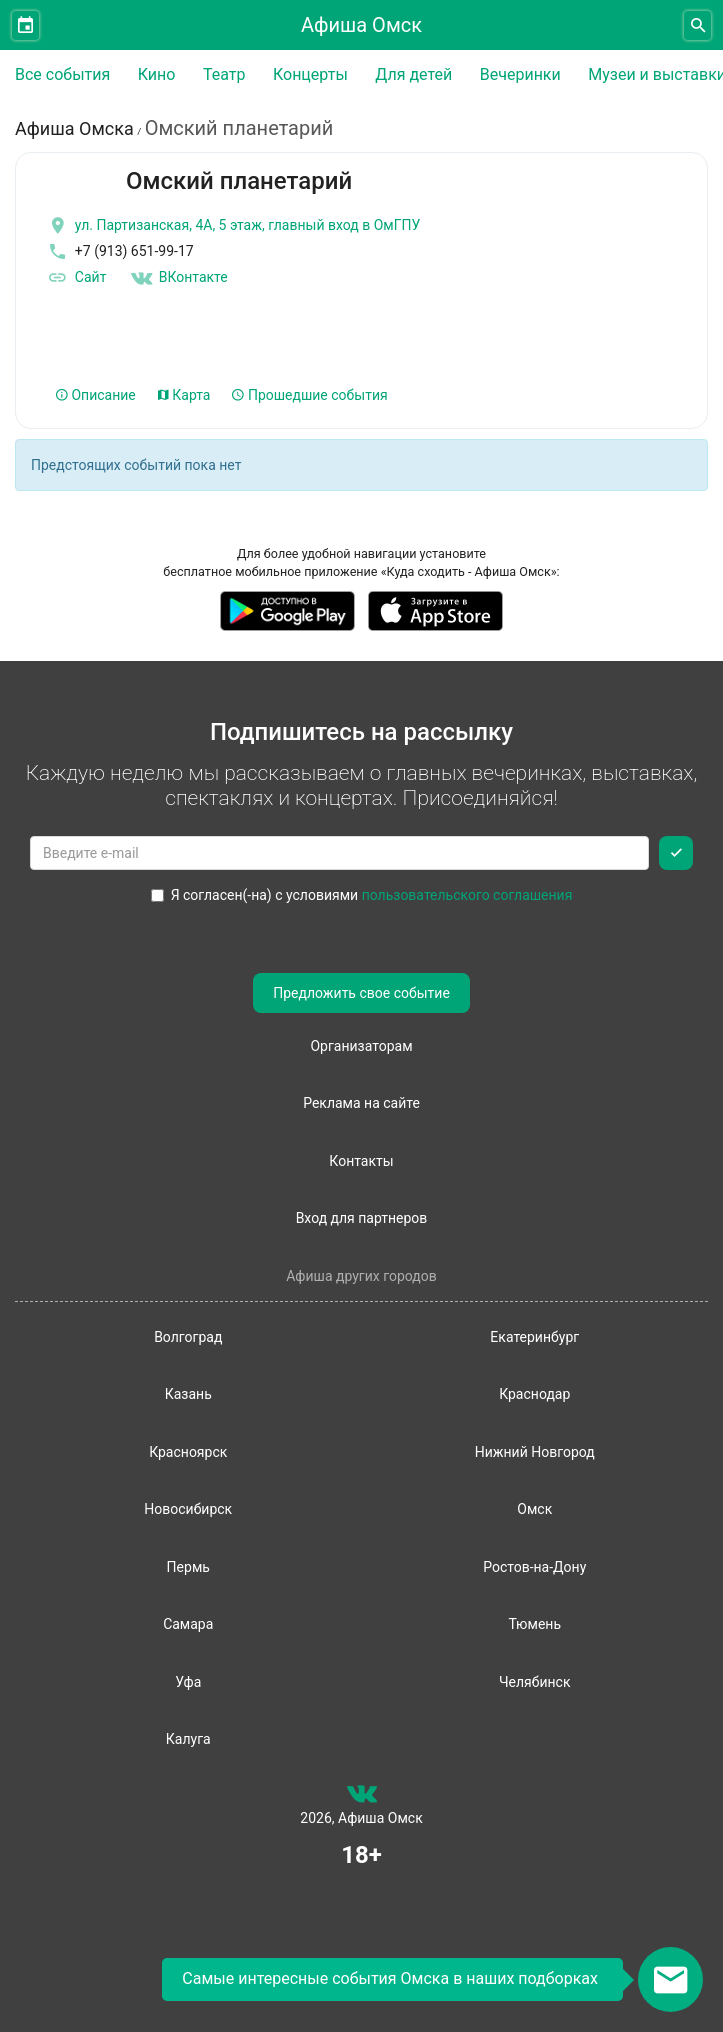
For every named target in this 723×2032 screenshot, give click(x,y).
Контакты (361, 1161)
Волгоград (188, 1337)
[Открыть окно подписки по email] (670, 1979)
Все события (62, 74)
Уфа (188, 1682)
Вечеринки (520, 74)
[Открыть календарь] (25, 25)
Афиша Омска (74, 128)
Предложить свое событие (361, 993)
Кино (157, 74)
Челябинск (534, 1682)
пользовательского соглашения (467, 895)
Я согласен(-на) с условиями (362, 895)
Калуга (188, 1739)
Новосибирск (188, 1509)
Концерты (310, 74)
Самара (188, 1624)
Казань (188, 1394)
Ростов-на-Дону (534, 1567)
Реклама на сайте (361, 1103)
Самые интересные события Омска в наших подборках (390, 1978)
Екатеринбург (534, 1337)
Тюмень (534, 1624)
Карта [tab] (184, 395)
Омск (534, 1509)
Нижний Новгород (535, 1452)
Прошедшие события (309, 395)
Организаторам (361, 1046)
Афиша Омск (361, 25)
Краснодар (534, 1394)
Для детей (413, 74)
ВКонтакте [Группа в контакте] (179, 278)
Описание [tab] (96, 395)
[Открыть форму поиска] (697, 25)
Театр (224, 74)
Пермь (188, 1567)
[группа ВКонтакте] (362, 1798)
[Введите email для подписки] (339, 853)
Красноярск (188, 1452)
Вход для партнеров (362, 1218)
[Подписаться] (676, 853)
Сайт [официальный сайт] (76, 278)
